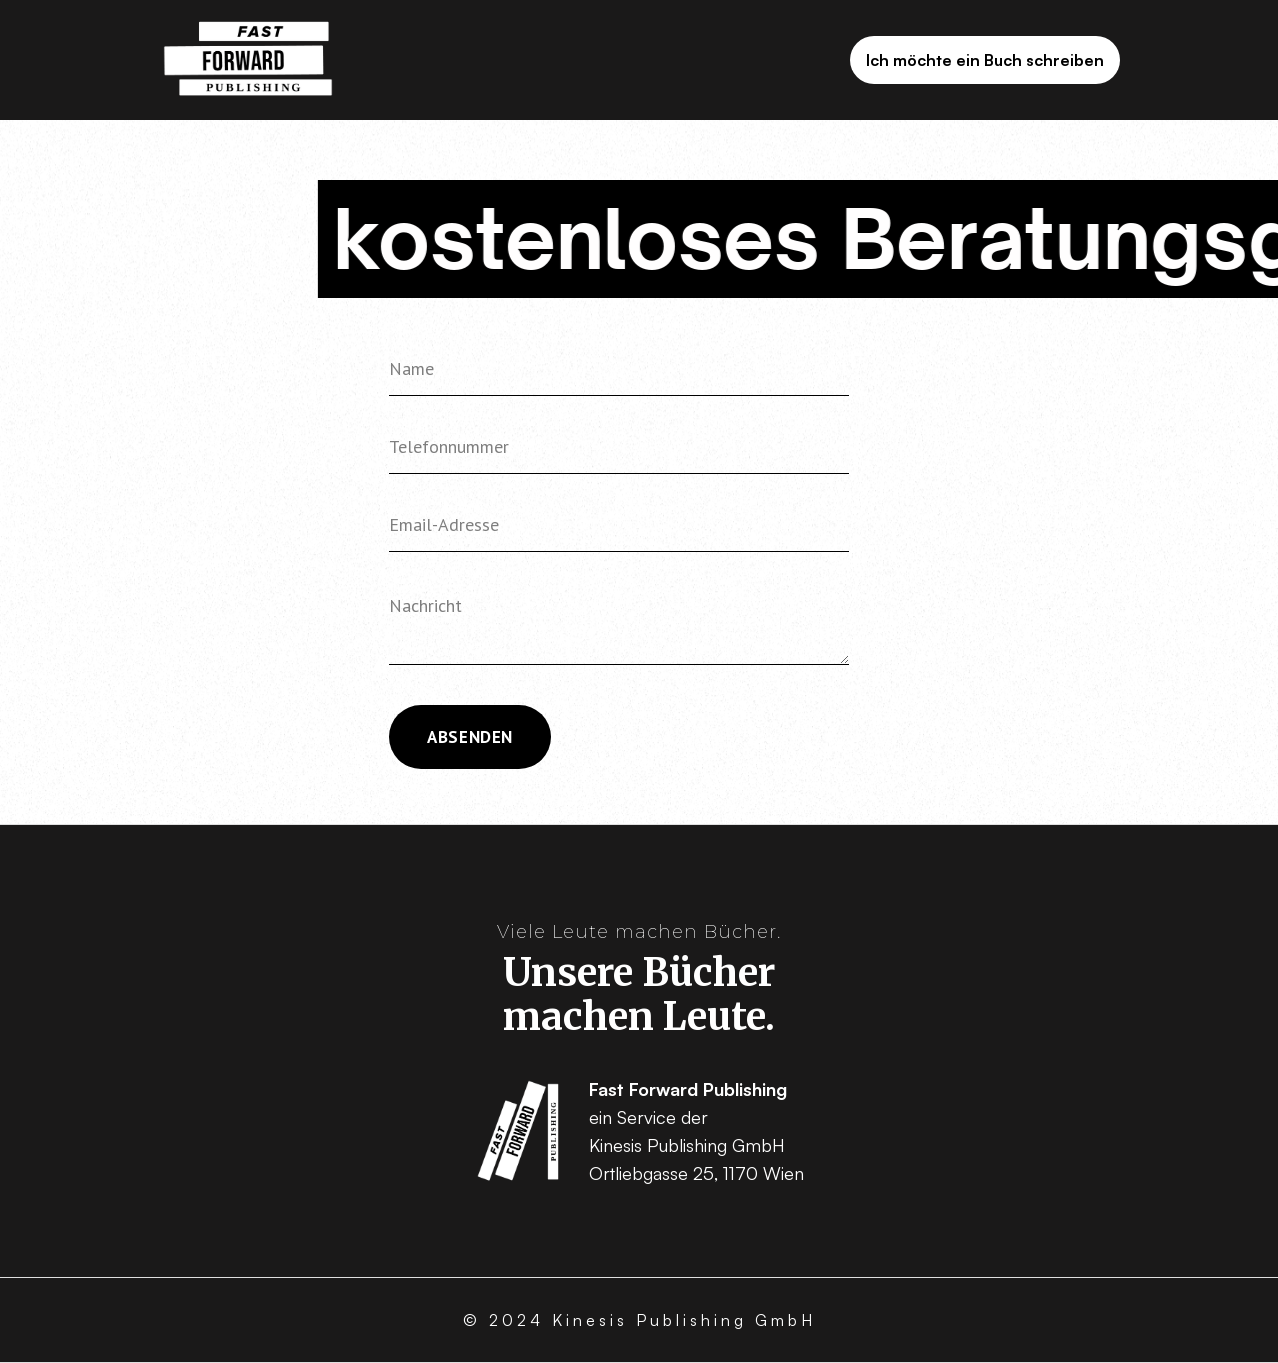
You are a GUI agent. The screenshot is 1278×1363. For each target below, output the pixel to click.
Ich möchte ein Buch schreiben (985, 60)
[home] (248, 60)
